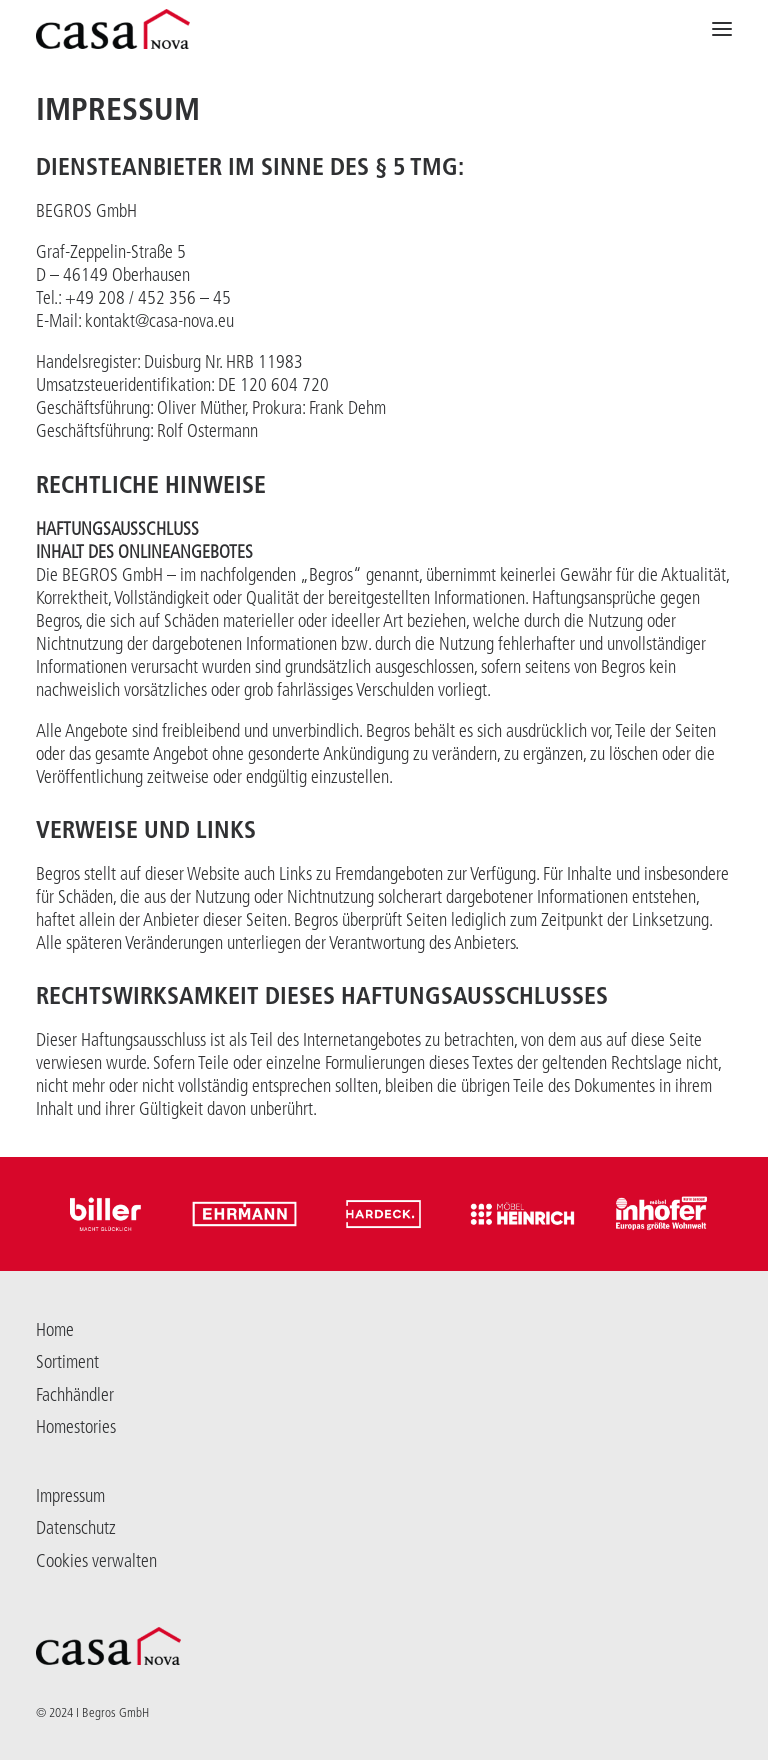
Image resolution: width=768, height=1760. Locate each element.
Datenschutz (76, 1528)
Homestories (76, 1427)
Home (55, 1330)
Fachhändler (75, 1395)
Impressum (70, 1496)
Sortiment (67, 1362)
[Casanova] (113, 29)
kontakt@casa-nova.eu (159, 321)
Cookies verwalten (96, 1561)
